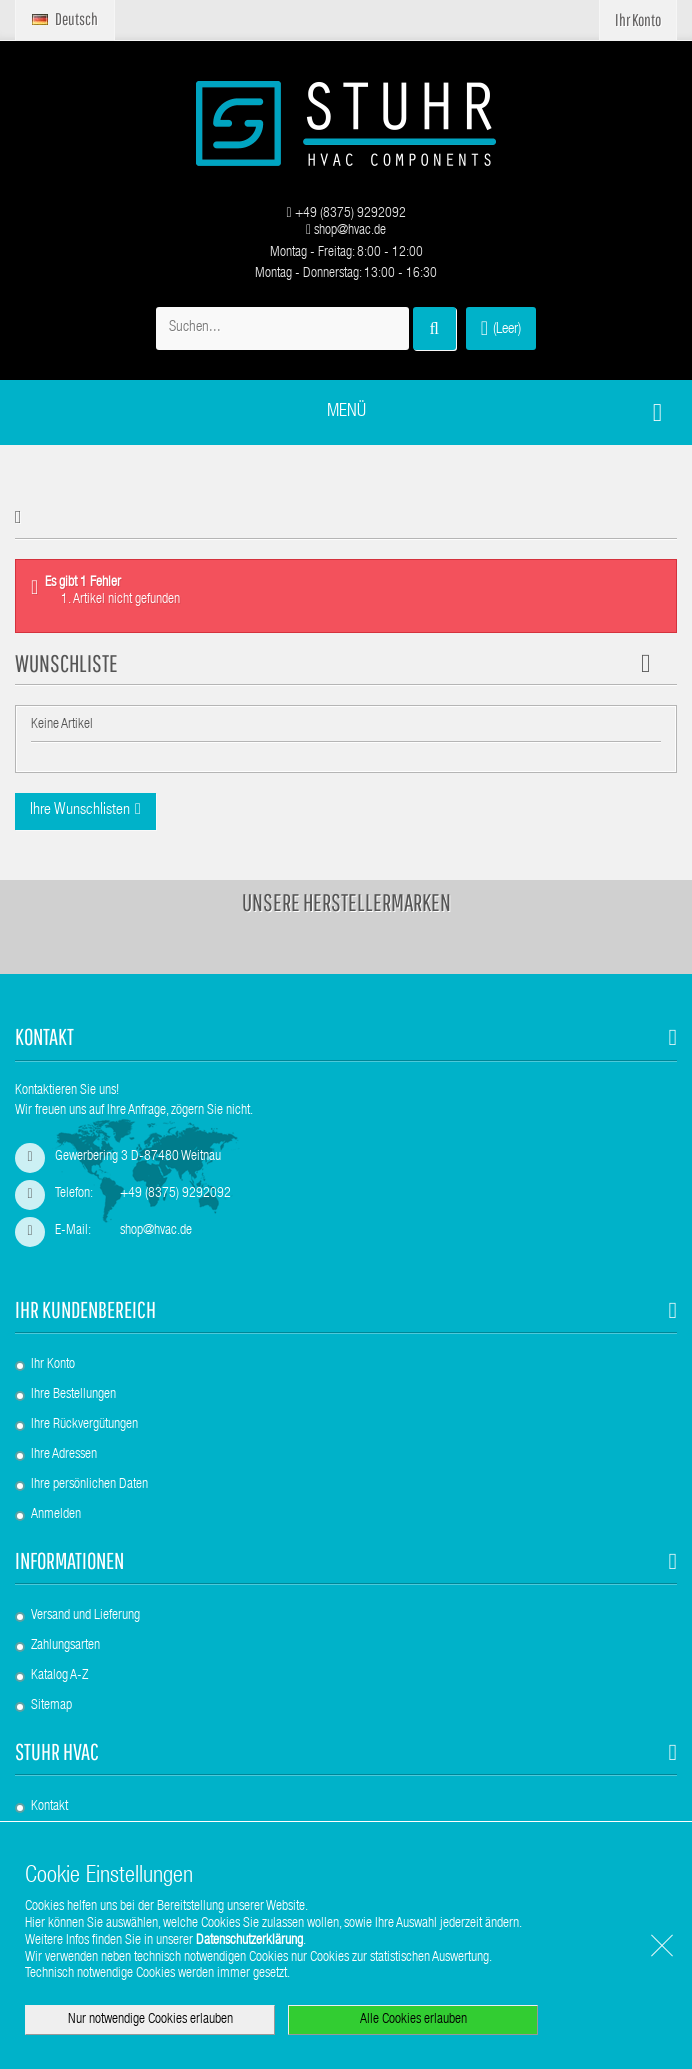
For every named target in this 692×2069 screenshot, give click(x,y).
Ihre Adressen (64, 1455)
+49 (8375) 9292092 (345, 214)
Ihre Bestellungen (73, 1395)
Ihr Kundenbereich (85, 1309)
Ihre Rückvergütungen (84, 1425)
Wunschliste (66, 663)
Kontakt (49, 1807)
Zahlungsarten (65, 1646)
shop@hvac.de (346, 231)
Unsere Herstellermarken (346, 902)
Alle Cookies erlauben (413, 2020)
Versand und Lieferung (85, 1616)
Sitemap (51, 1706)
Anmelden (56, 1515)
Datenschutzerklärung (249, 1941)
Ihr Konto (53, 1365)
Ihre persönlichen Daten (89, 1485)
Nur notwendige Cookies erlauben (150, 2020)
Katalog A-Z (59, 1676)
